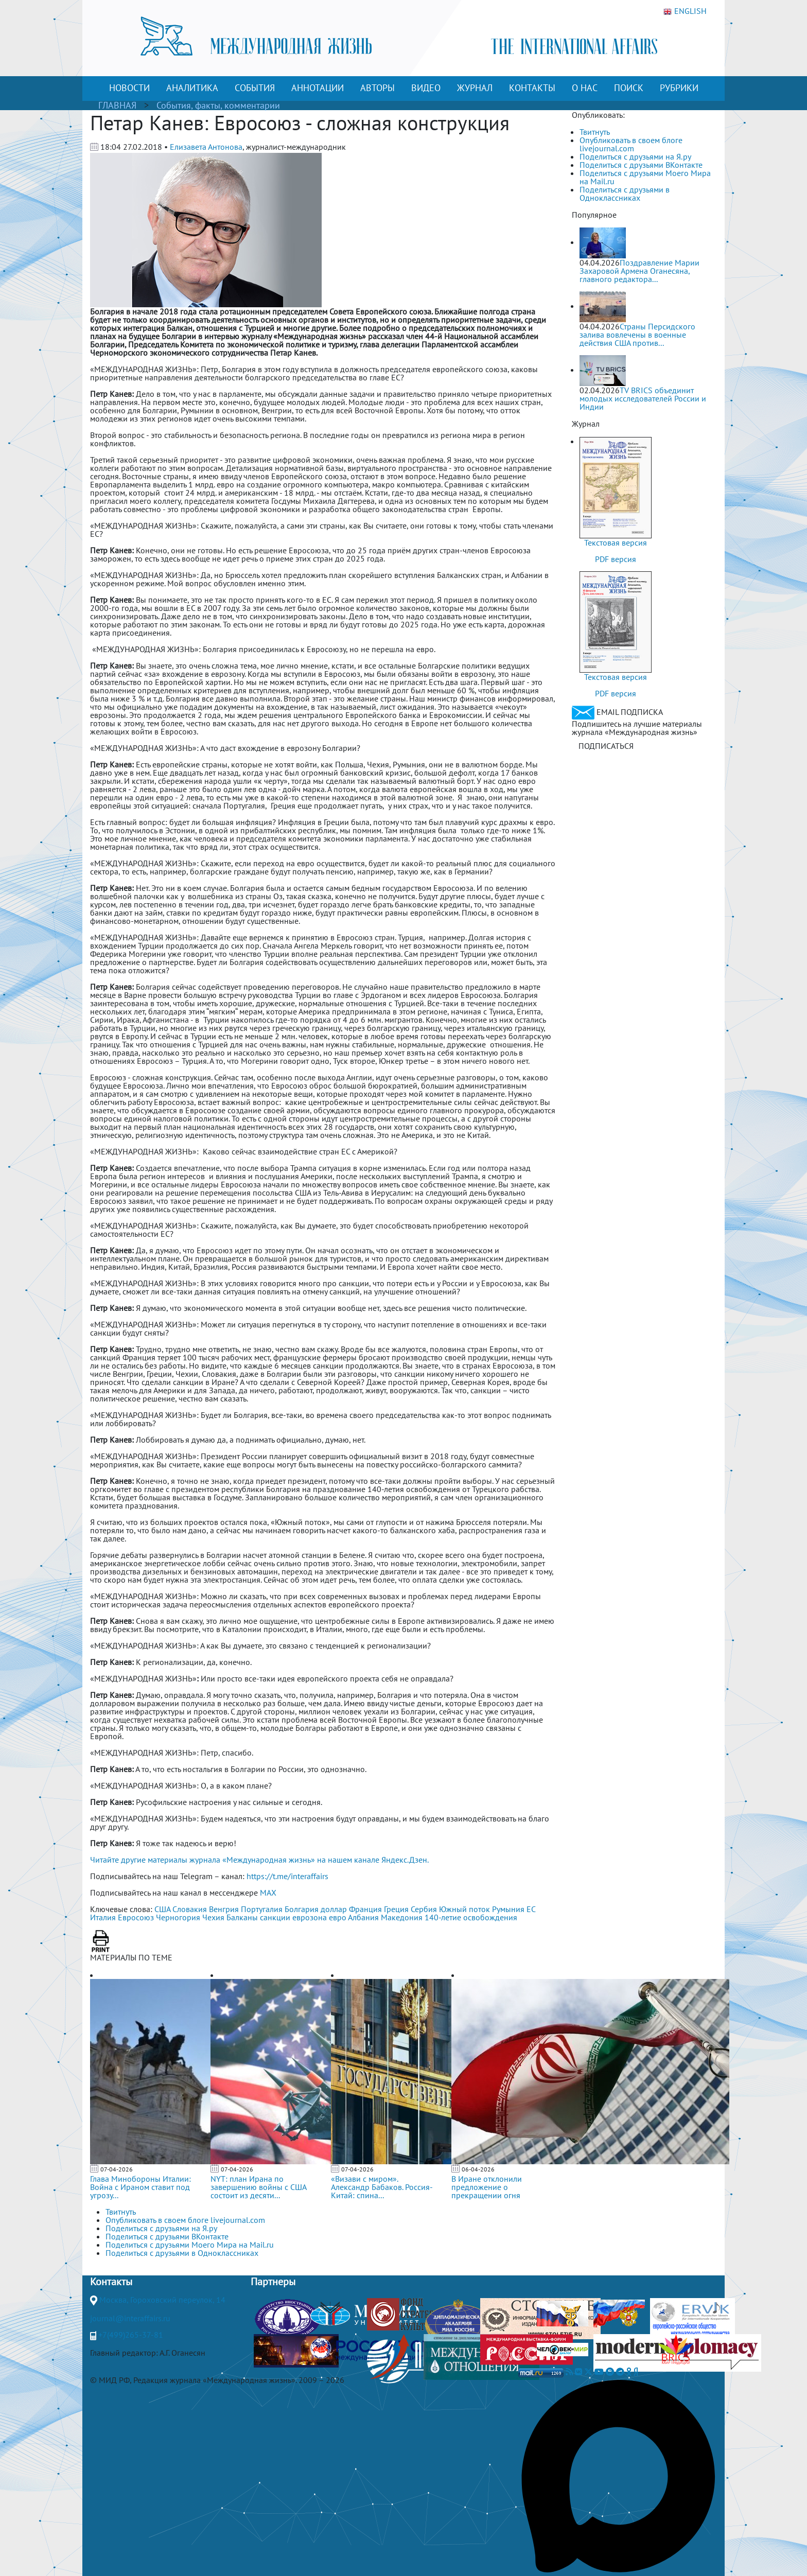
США (162, 1909)
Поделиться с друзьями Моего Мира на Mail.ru (645, 177)
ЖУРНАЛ (475, 88)
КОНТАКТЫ (532, 88)
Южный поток (464, 1909)
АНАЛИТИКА (192, 88)
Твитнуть (595, 132)
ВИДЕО (426, 88)
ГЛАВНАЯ (117, 105)
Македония (402, 1917)
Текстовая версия (615, 542)
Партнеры (273, 2281)
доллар (334, 1909)
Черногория (178, 1917)
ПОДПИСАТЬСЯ (606, 746)
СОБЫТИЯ (255, 88)
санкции (275, 1917)
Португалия (262, 1909)
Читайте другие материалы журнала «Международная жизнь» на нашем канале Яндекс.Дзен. (259, 1859)
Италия (103, 1917)
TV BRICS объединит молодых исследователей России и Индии (643, 398)
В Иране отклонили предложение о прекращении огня (486, 2187)
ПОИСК (628, 88)
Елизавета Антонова (206, 147)
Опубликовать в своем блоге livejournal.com (631, 144)
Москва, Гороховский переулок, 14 (162, 2299)
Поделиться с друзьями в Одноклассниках (625, 193)
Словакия (189, 1909)
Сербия (424, 1909)
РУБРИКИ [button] (679, 88)
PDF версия (615, 559)
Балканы (242, 1917)
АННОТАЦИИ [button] (317, 88)
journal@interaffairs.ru (130, 2318)
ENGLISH (685, 11)
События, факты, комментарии (218, 105)
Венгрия (224, 1909)
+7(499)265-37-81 (130, 2334)
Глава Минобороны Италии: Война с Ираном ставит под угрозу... (140, 2187)
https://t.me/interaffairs (287, 1876)
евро (337, 1917)
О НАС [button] (585, 88)
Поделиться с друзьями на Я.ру (635, 156)
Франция (365, 1909)
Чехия (213, 1917)
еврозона (309, 1917)
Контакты (111, 2281)
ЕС (531, 1909)
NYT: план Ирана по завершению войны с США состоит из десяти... (258, 2187)
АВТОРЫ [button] (377, 88)
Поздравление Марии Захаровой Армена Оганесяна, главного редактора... (639, 270)
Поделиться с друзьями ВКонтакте (641, 165)
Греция (396, 1909)
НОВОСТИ (129, 88)
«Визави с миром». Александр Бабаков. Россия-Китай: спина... (382, 2187)
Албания (363, 1917)
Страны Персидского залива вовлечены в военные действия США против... (637, 334)
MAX (268, 1892)
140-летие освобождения (471, 1917)
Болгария (302, 1909)
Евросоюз (136, 1917)
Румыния (508, 1909)
